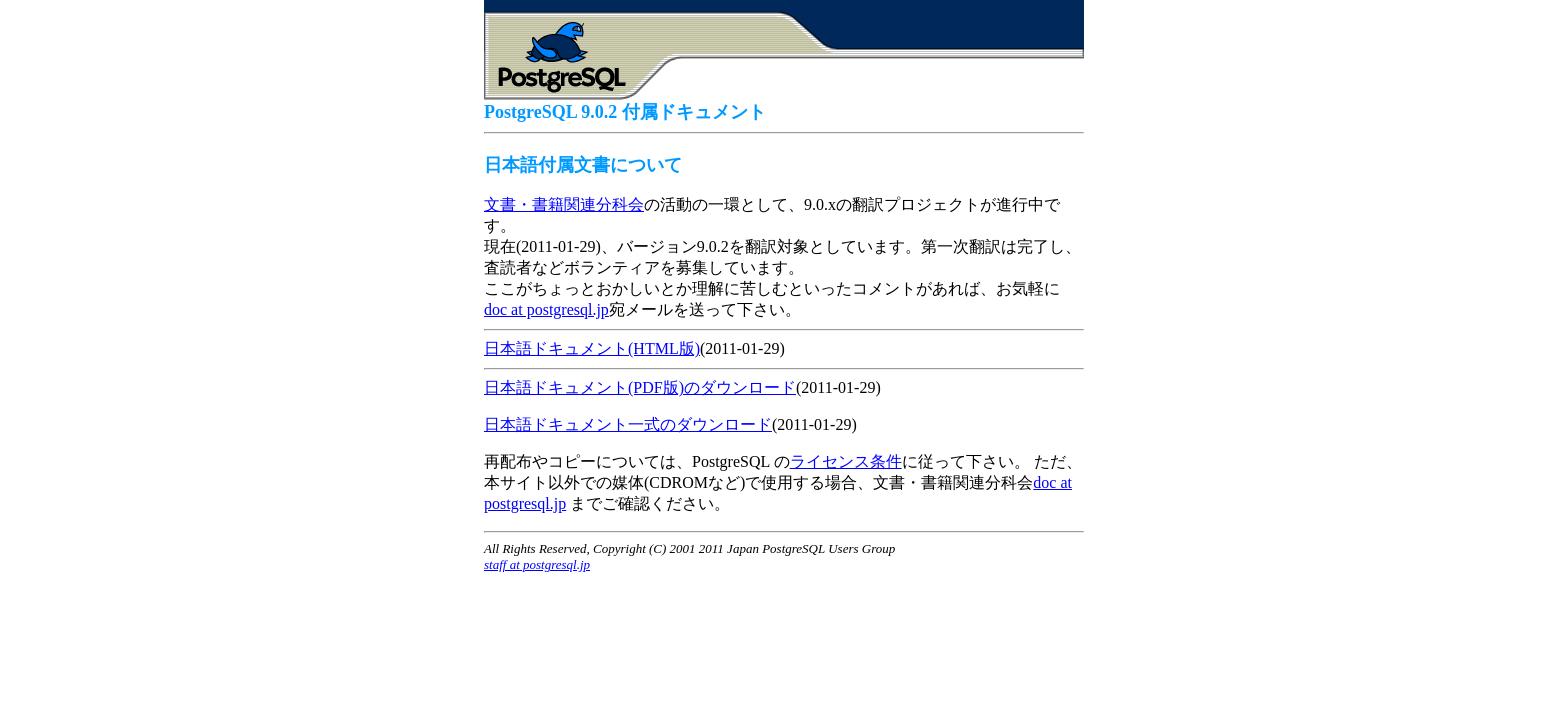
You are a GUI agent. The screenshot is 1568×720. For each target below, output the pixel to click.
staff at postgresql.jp (537, 564)
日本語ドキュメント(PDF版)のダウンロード (640, 387)
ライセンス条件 (846, 461)
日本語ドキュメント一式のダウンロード (628, 424)
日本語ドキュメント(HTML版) (592, 348)
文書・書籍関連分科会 (564, 204)
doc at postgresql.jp (546, 309)
